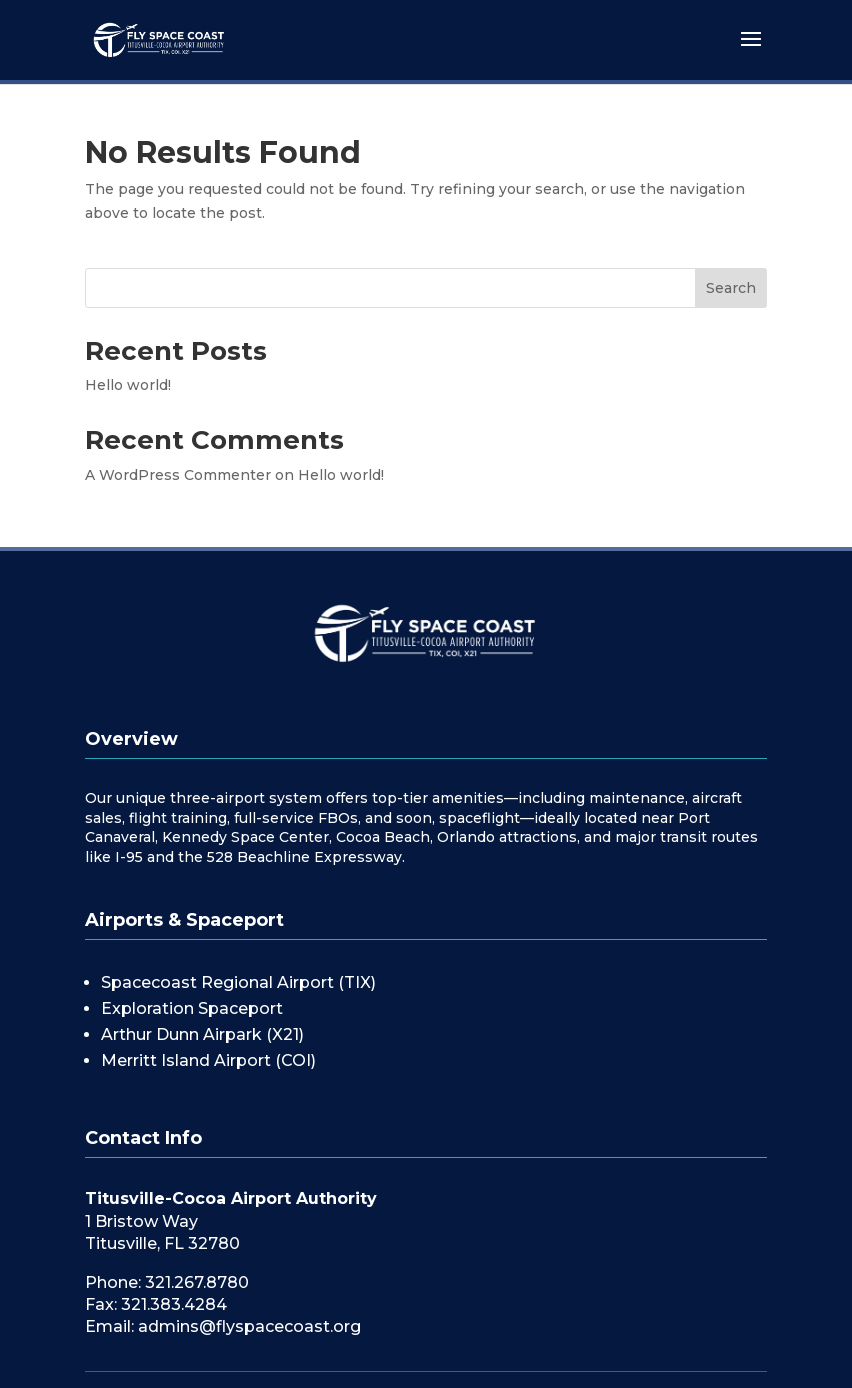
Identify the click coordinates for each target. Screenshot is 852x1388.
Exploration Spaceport (192, 1008)
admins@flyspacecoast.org (249, 1326)
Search (731, 288)
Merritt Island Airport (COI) (208, 1060)
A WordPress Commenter (178, 475)
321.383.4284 (174, 1304)
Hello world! (128, 385)
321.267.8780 (197, 1282)
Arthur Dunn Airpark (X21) (202, 1034)
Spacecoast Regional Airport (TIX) (238, 982)
